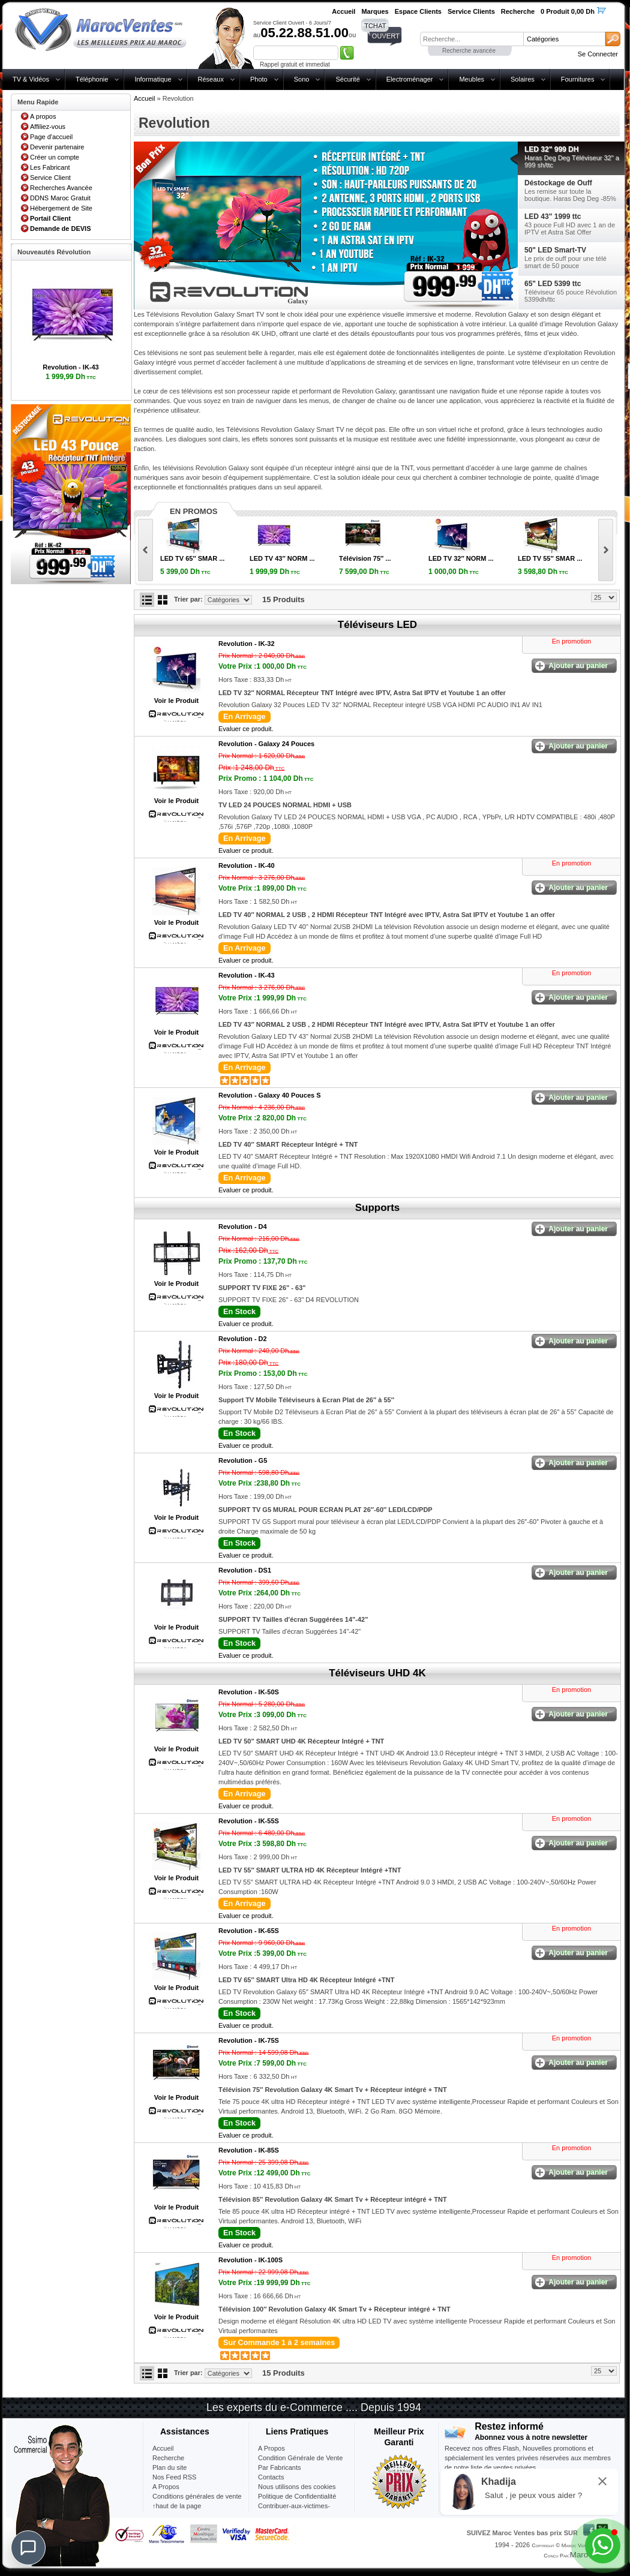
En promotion (571, 641)
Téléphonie (92, 79)
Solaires (523, 79)
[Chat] (28, 2547)
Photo (259, 79)
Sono (302, 79)
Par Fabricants (279, 2467)
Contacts (271, 2477)
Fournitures (578, 79)
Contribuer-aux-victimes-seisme (294, 2510)
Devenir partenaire (57, 147)
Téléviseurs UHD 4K (377, 1673)
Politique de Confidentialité (297, 2496)
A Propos (271, 2448)
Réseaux (211, 79)
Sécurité (347, 79)
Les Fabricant (50, 167)
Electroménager (409, 79)
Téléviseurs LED (377, 624)
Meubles (471, 79)
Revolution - (246, 643)
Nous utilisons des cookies (297, 2486)
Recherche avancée (469, 50)
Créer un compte (54, 157)
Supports (377, 1207)
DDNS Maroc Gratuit (60, 198)
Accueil (144, 98)
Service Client (50, 177)
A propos (43, 116)
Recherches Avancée (61, 187)
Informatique (152, 79)
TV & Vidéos (31, 79)
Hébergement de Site (61, 208)
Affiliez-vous (47, 126)
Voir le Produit (176, 700)
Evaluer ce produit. (246, 728)
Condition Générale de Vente (300, 2457)
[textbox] (471, 39)
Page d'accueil (51, 136)
